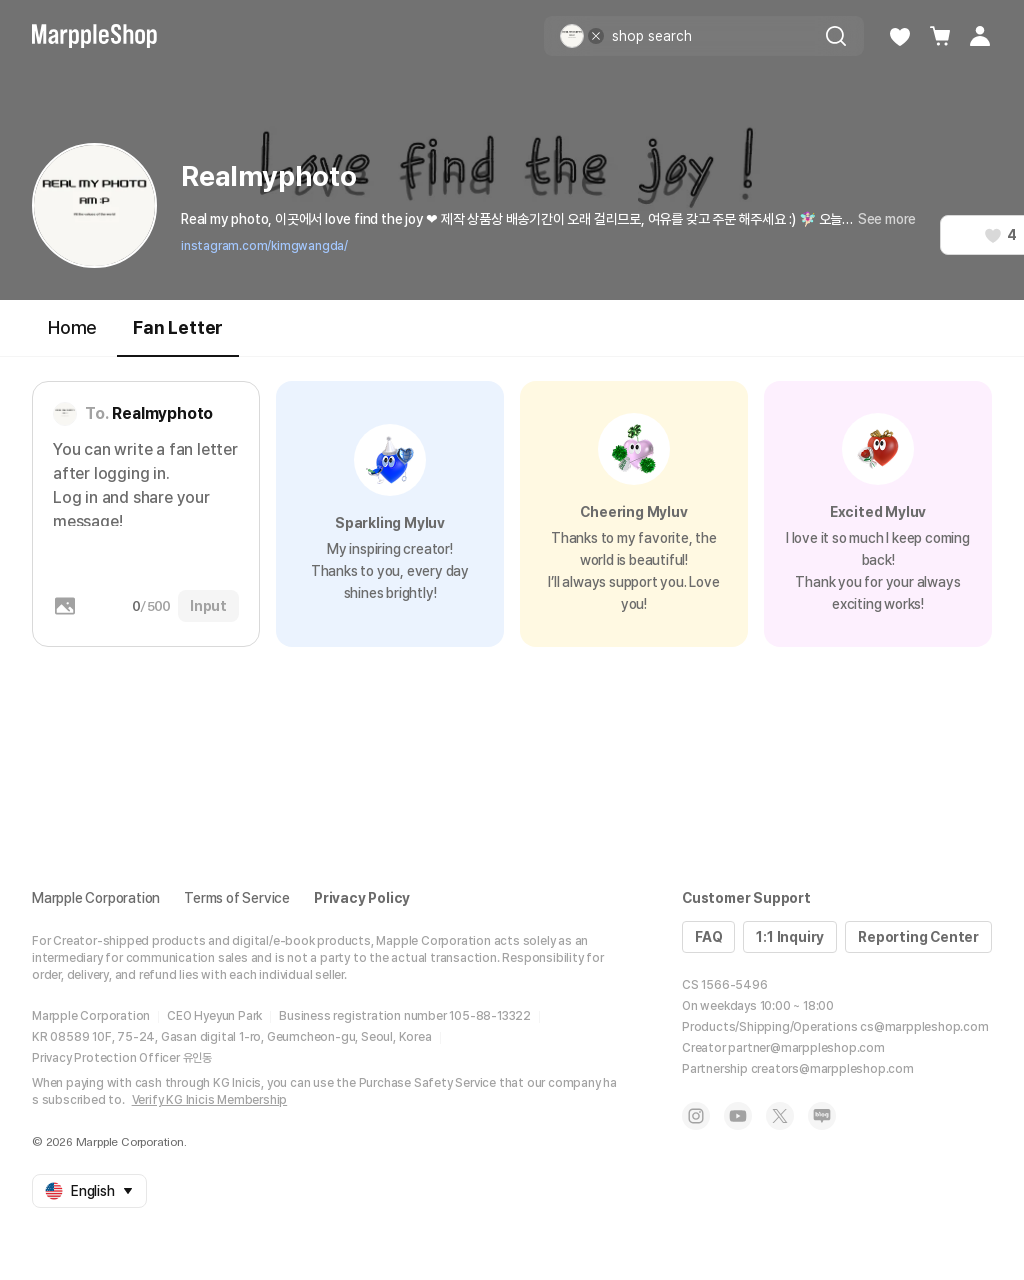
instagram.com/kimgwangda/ (264, 246)
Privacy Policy (362, 898)
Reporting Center (918, 937)
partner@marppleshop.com (806, 1048)
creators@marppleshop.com (832, 1069)
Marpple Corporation (96, 898)
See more (887, 219)
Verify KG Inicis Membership (210, 1100)
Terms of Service (237, 898)
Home (72, 327)
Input (208, 606)
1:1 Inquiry (790, 937)
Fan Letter (178, 336)
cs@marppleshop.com (924, 1027)
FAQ (708, 937)
